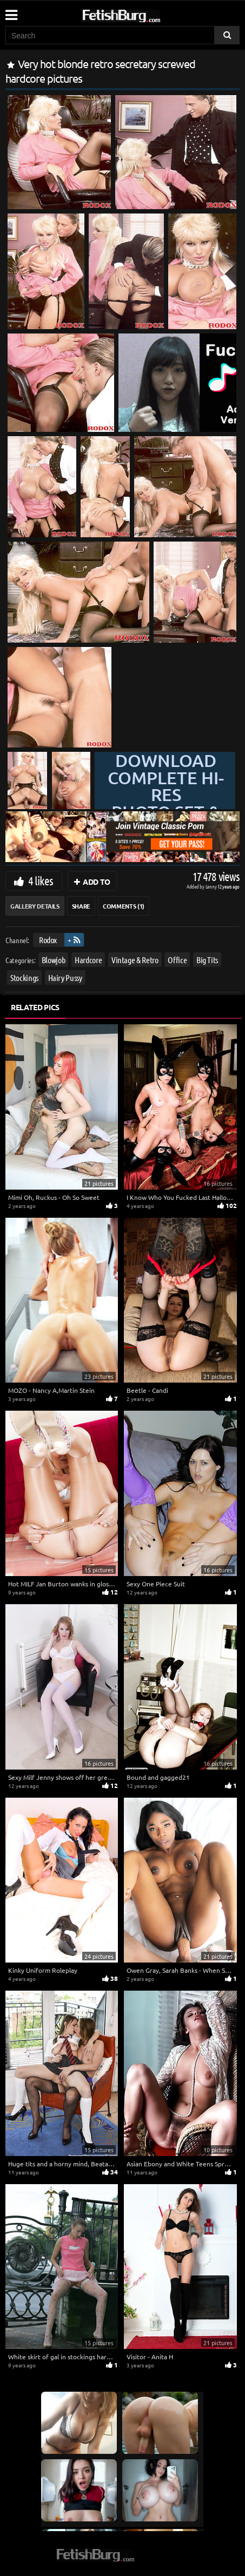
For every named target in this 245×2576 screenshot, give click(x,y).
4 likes (40, 880)
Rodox (48, 940)
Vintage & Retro (134, 960)
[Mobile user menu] (11, 11)
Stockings (24, 977)
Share (81, 906)
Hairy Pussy (65, 977)
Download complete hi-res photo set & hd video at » (166, 803)
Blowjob (53, 960)
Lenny (212, 886)
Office (177, 960)
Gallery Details (34, 906)
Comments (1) (123, 906)
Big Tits (207, 960)
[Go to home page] (142, 13)
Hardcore (88, 960)
